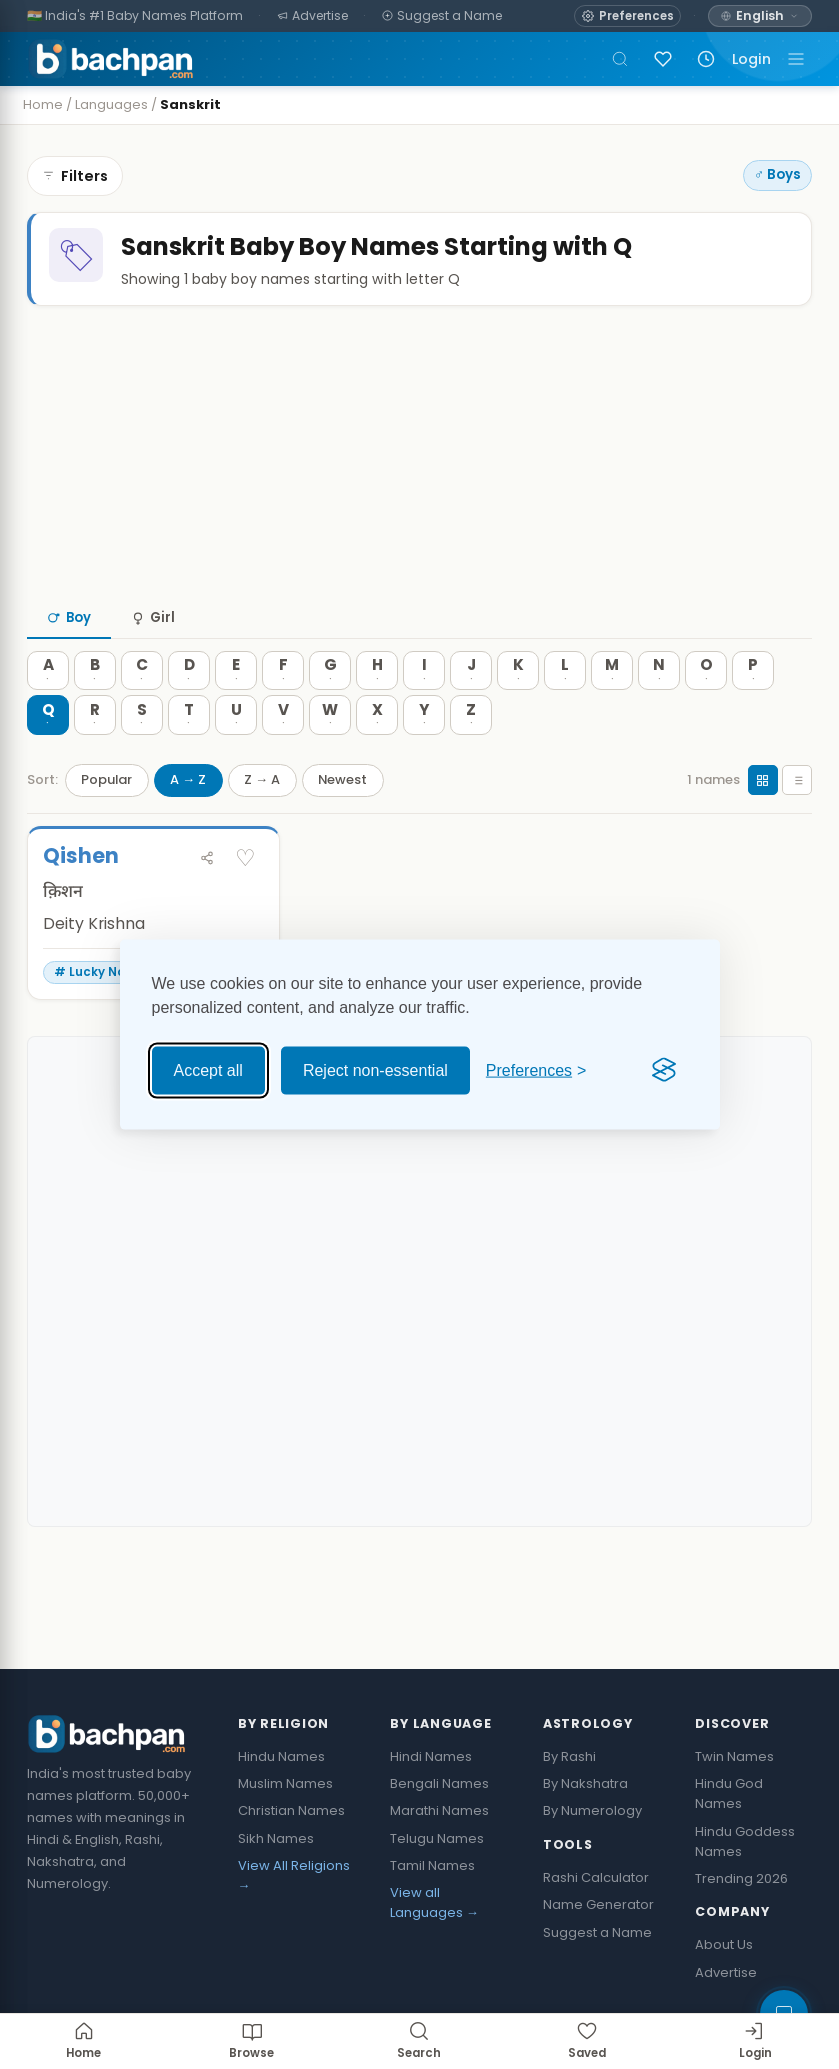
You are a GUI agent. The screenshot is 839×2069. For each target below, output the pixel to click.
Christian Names (291, 1851)
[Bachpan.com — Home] (110, 59)
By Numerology (592, 1851)
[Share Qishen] (207, 898)
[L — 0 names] (565, 711)
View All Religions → (294, 1915)
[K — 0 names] (518, 711)
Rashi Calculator (596, 1918)
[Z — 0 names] (471, 756)
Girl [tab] (153, 658)
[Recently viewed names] (706, 59)
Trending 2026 (741, 1918)
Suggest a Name (597, 1972)
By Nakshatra (585, 1824)
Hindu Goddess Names (745, 1881)
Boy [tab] (69, 658)
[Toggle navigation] (796, 59)
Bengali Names (439, 1824)
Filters (75, 176)
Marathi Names (439, 1851)
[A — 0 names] (48, 711)
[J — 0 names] (471, 711)
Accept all (208, 1069)
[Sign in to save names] (663, 59)
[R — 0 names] (95, 756)
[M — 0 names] (612, 711)
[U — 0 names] (236, 756)
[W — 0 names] (330, 756)
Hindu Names (281, 1796)
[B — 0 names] (95, 711)
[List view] (797, 821)
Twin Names (734, 1796)
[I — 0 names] (424, 711)
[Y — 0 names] (424, 756)
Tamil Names (432, 1905)
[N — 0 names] (659, 711)
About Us (724, 1985)
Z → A (262, 820)
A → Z (188, 820)
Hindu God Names (729, 1834)
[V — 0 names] (283, 756)
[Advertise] (313, 16)
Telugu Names (437, 1878)
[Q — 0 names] (48, 756)
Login (751, 59)
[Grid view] (763, 821)
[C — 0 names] (142, 711)
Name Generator (598, 1945)
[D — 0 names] (189, 711)
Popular (106, 820)
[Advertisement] (419, 494)
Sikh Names (276, 1878)
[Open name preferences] (627, 16)
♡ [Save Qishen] (245, 898)
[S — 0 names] (142, 756)
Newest (342, 820)
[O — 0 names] (706, 711)
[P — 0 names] (753, 711)
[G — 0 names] (330, 711)
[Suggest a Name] (442, 16)
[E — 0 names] (236, 711)
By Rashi (569, 1796)
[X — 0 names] (377, 756)
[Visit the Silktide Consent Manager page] (664, 1070)
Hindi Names (431, 1796)
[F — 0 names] (283, 711)
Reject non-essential (375, 1069)
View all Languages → (434, 1943)
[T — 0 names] (189, 756)
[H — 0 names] (377, 711)
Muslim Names (285, 1824)
